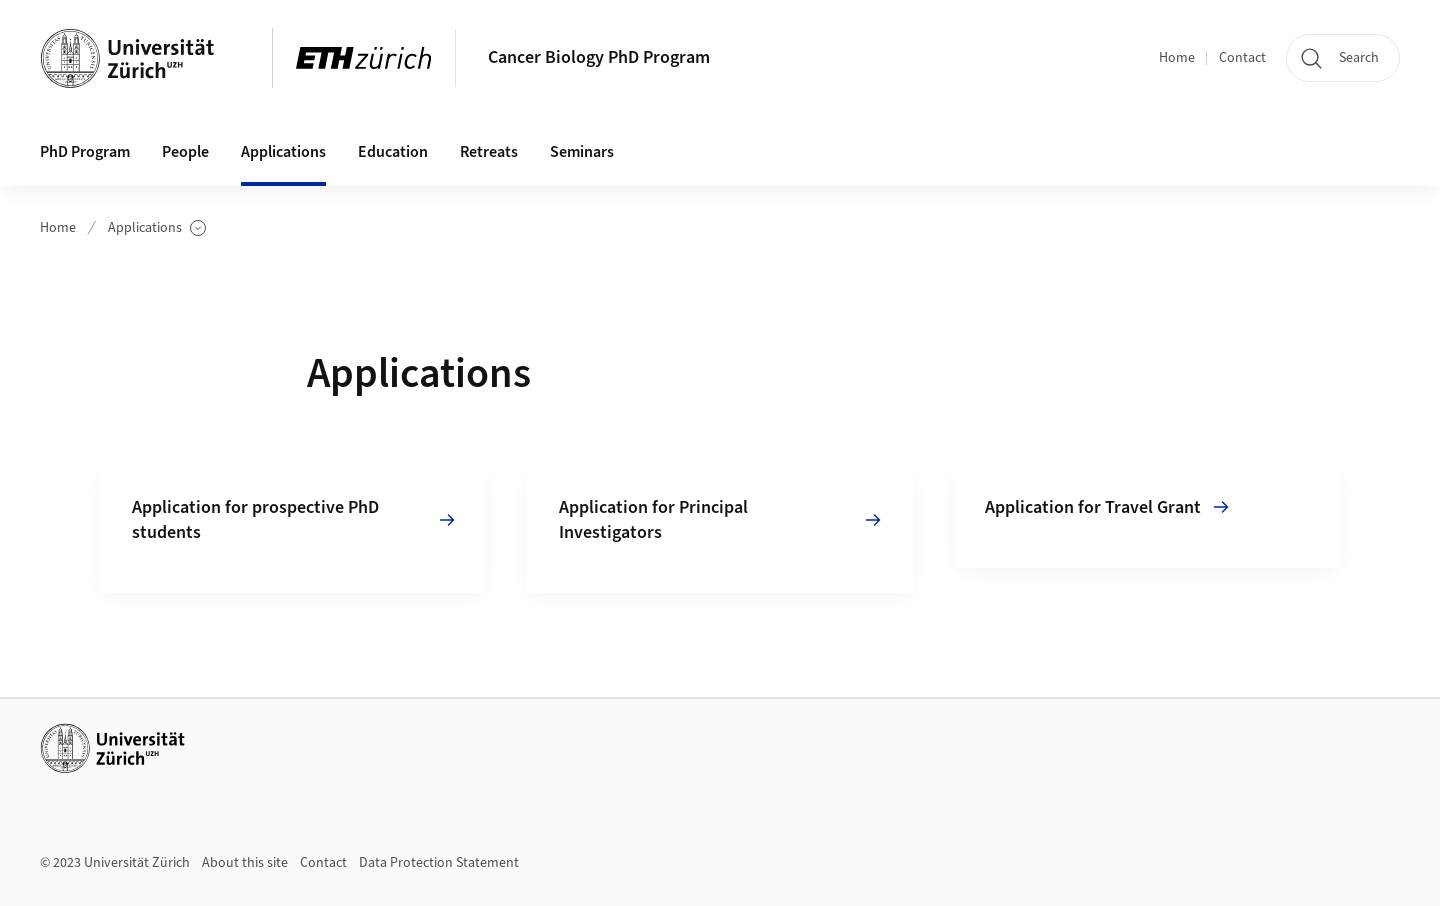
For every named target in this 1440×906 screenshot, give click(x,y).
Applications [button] (283, 152)
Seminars (582, 152)
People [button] (185, 152)
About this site (245, 863)
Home (1177, 58)
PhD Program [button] (85, 152)
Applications (157, 228)
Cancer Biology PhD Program (599, 57)
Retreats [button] (489, 152)
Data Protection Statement (439, 863)
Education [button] (393, 152)
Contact (1242, 58)
